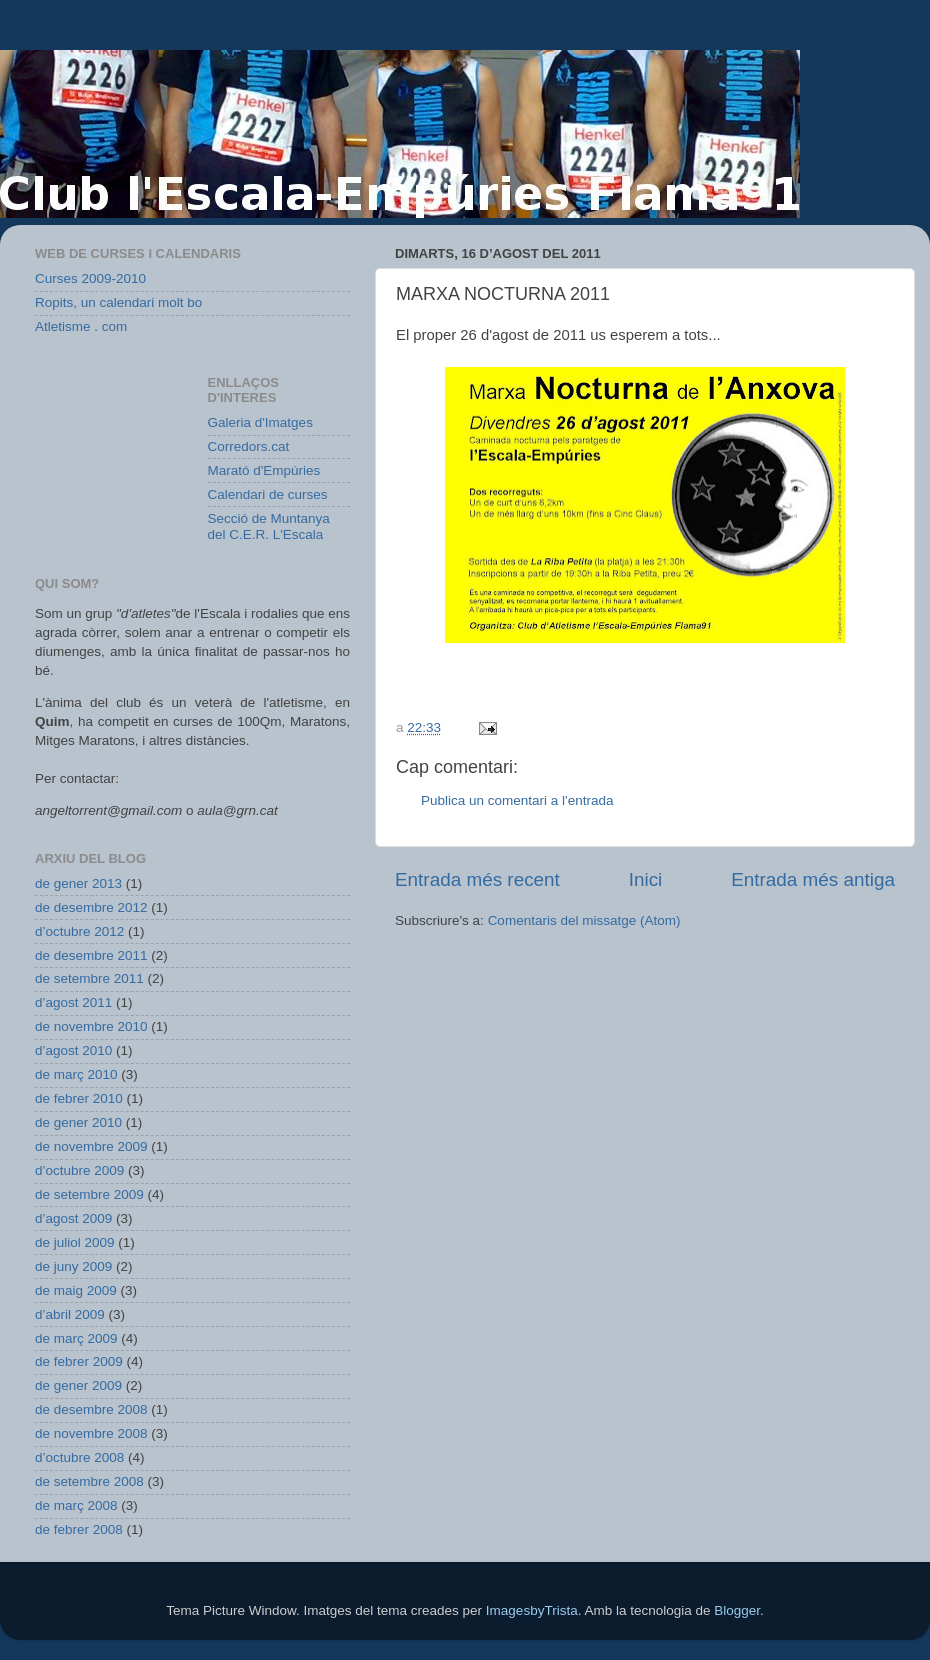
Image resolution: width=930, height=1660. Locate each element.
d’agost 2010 (73, 1050)
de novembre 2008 (91, 1433)
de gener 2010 (78, 1122)
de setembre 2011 (89, 978)
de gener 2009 (78, 1385)
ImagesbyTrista (532, 1610)
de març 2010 (76, 1074)
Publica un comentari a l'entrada (517, 800)
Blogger (737, 1610)
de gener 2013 (78, 883)
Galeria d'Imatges (260, 422)
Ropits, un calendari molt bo (118, 302)
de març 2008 (76, 1505)
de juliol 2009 (75, 1242)
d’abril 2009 (70, 1314)
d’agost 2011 (73, 1002)
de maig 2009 (76, 1290)
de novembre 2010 (91, 1026)
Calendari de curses (268, 494)
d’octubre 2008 (79, 1457)
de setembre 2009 (89, 1194)
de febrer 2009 (79, 1361)
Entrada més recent (477, 879)
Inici (646, 879)
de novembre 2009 (91, 1146)
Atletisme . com (81, 326)
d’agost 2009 (73, 1218)
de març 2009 (76, 1338)
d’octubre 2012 (79, 931)
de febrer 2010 (79, 1098)
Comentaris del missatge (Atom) (584, 920)
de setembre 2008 (89, 1481)
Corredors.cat (249, 446)
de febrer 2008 (79, 1529)
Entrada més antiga (813, 879)
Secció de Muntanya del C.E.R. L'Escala (269, 526)
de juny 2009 (73, 1266)
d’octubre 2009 (79, 1170)
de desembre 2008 (91, 1409)
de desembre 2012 (91, 907)
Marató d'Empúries (264, 470)
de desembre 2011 (91, 955)
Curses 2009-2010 (90, 278)
